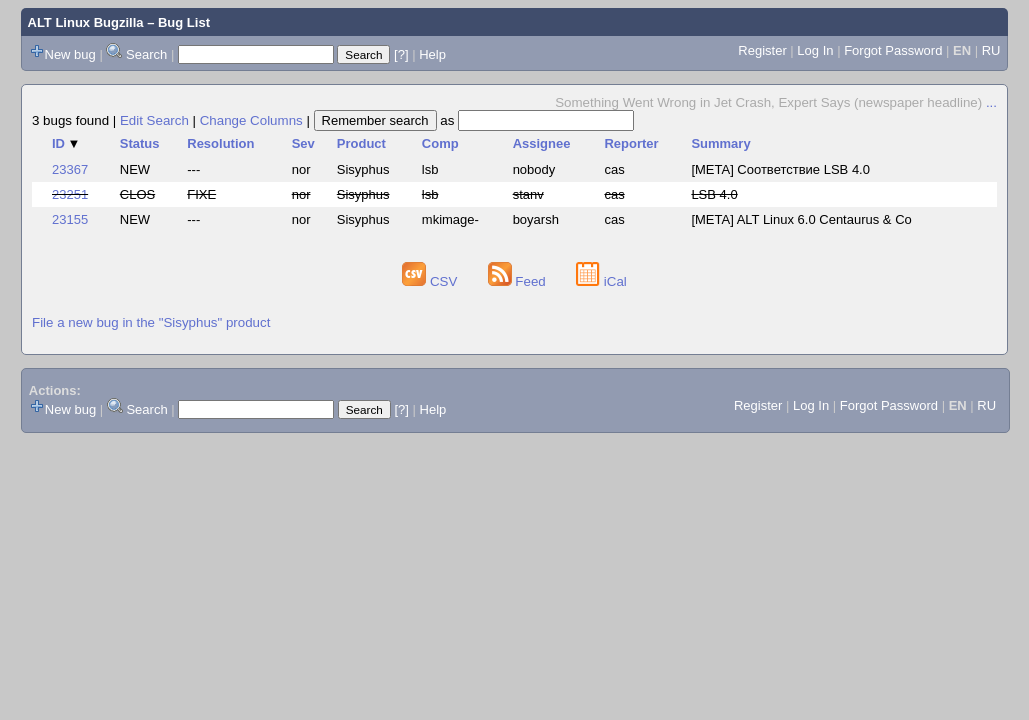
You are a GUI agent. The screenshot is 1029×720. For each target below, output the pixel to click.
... (991, 102)
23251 (70, 194)
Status (140, 143)
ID (66, 143)
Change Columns (251, 120)
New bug (70, 54)
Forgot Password (893, 50)
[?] (401, 54)
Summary (720, 143)
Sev (303, 143)
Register (762, 50)
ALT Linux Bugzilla (86, 22)
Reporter (631, 143)
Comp (440, 143)
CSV (431, 281)
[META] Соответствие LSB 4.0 (780, 169)
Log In (815, 50)
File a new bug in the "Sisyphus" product (151, 322)
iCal (601, 281)
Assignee (542, 143)
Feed (519, 281)
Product (361, 143)
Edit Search (154, 120)
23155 (70, 219)
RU (991, 50)
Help (432, 54)
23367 (70, 169)
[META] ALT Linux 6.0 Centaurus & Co (801, 219)
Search (146, 54)
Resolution (220, 143)
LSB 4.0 (714, 194)
